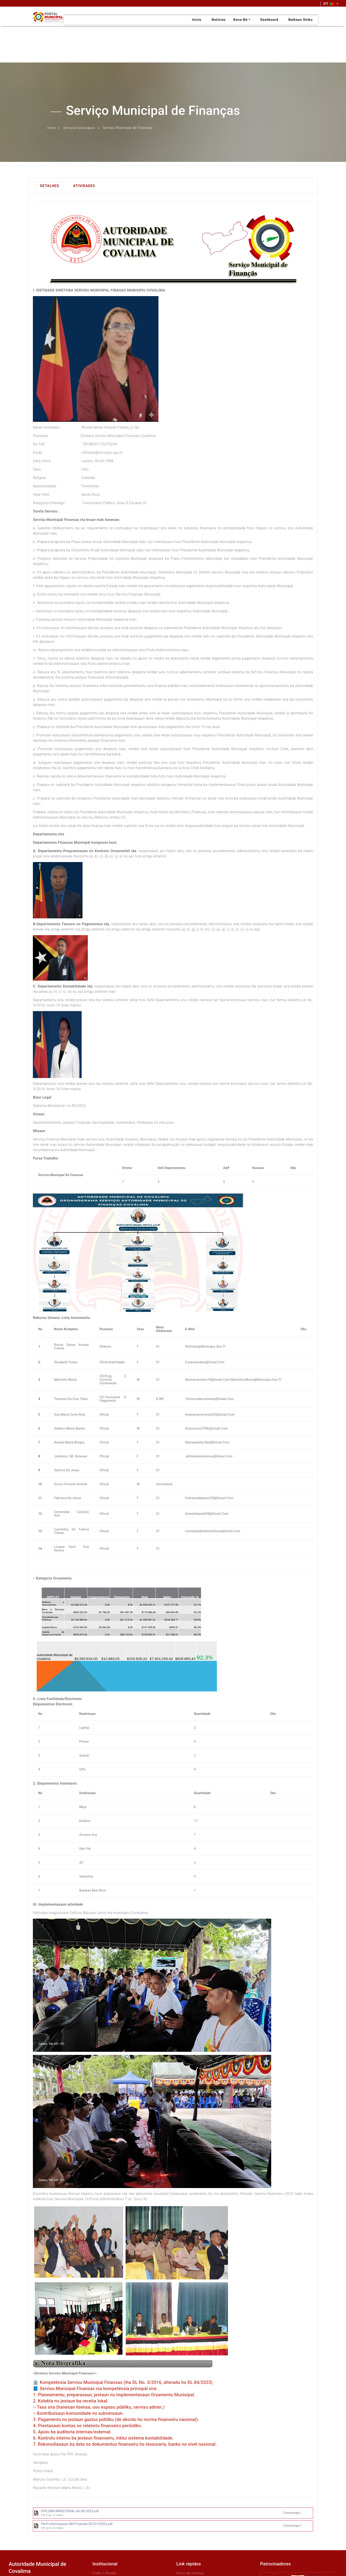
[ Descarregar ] (292, 2512)
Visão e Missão (104, 2572)
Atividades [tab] (84, 185)
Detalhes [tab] (49, 185)
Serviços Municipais (80, 128)
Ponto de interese (190, 2572)
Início (51, 128)
